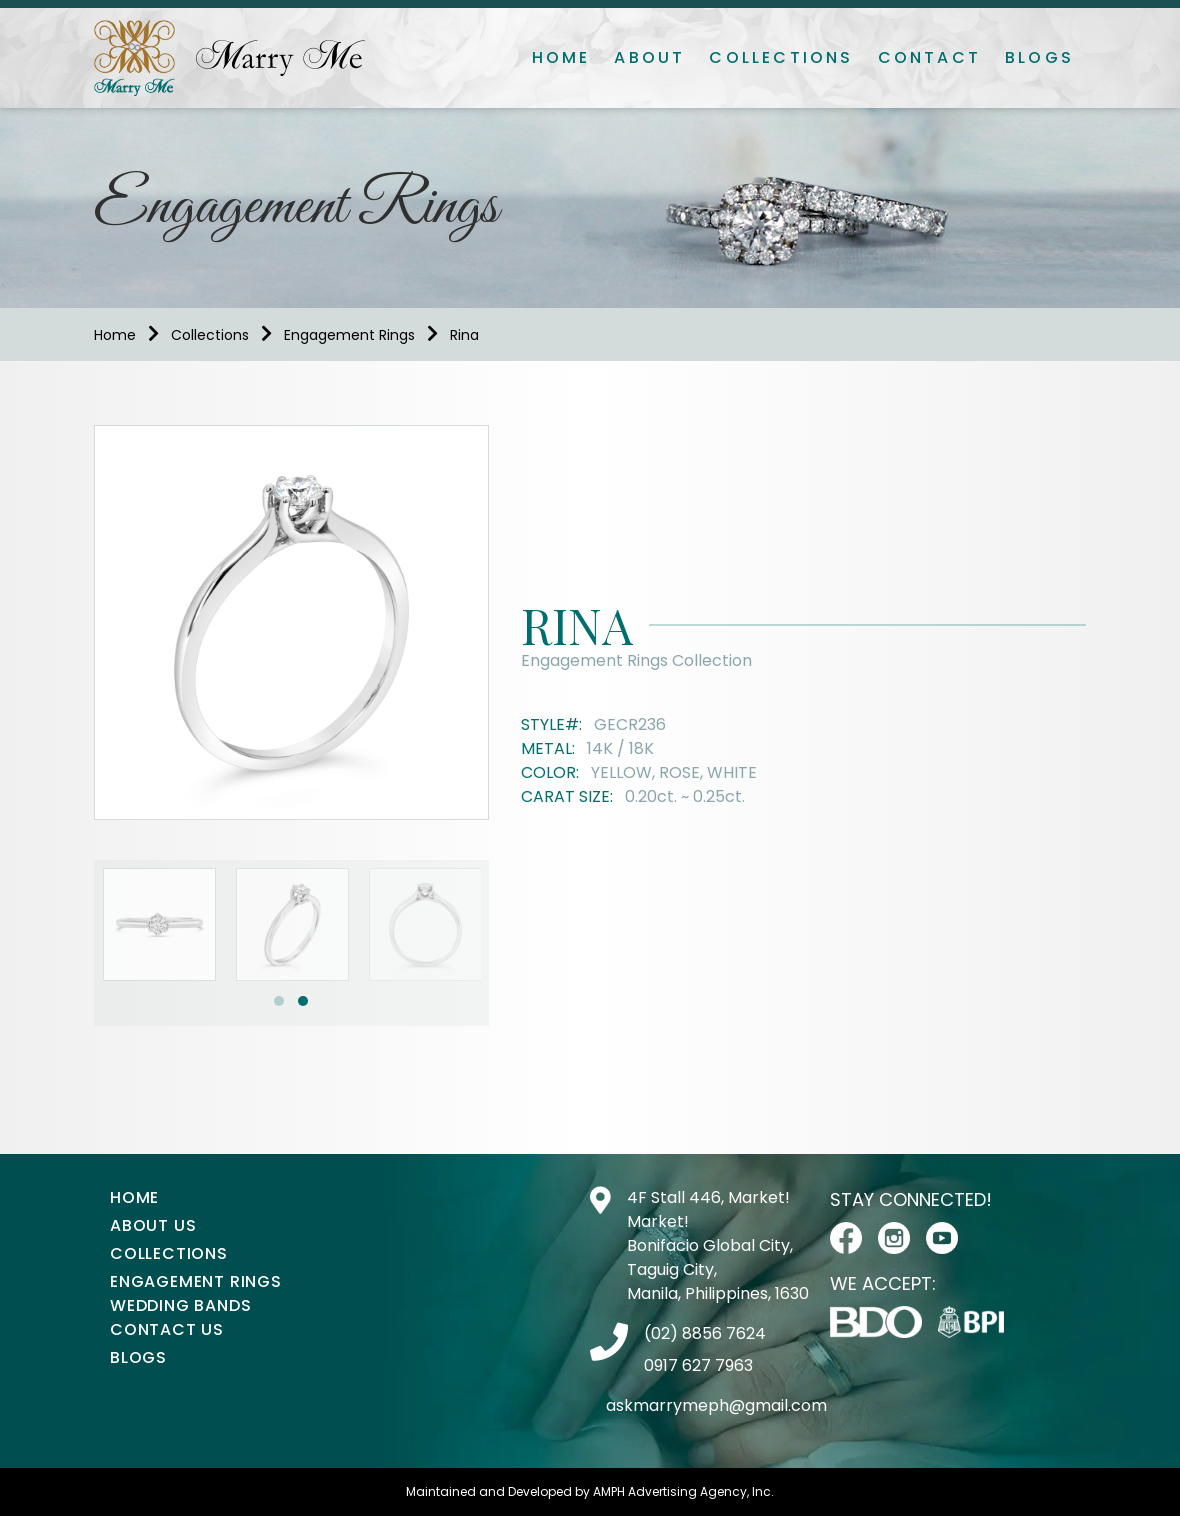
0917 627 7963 (698, 1365)
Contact (929, 57)
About (649, 57)
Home (561, 57)
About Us (153, 1225)
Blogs (1039, 57)
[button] (279, 1001)
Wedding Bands (180, 1305)
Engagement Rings (349, 335)
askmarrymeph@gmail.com (716, 1405)
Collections (781, 57)
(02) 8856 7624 (705, 1333)
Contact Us (167, 1329)
